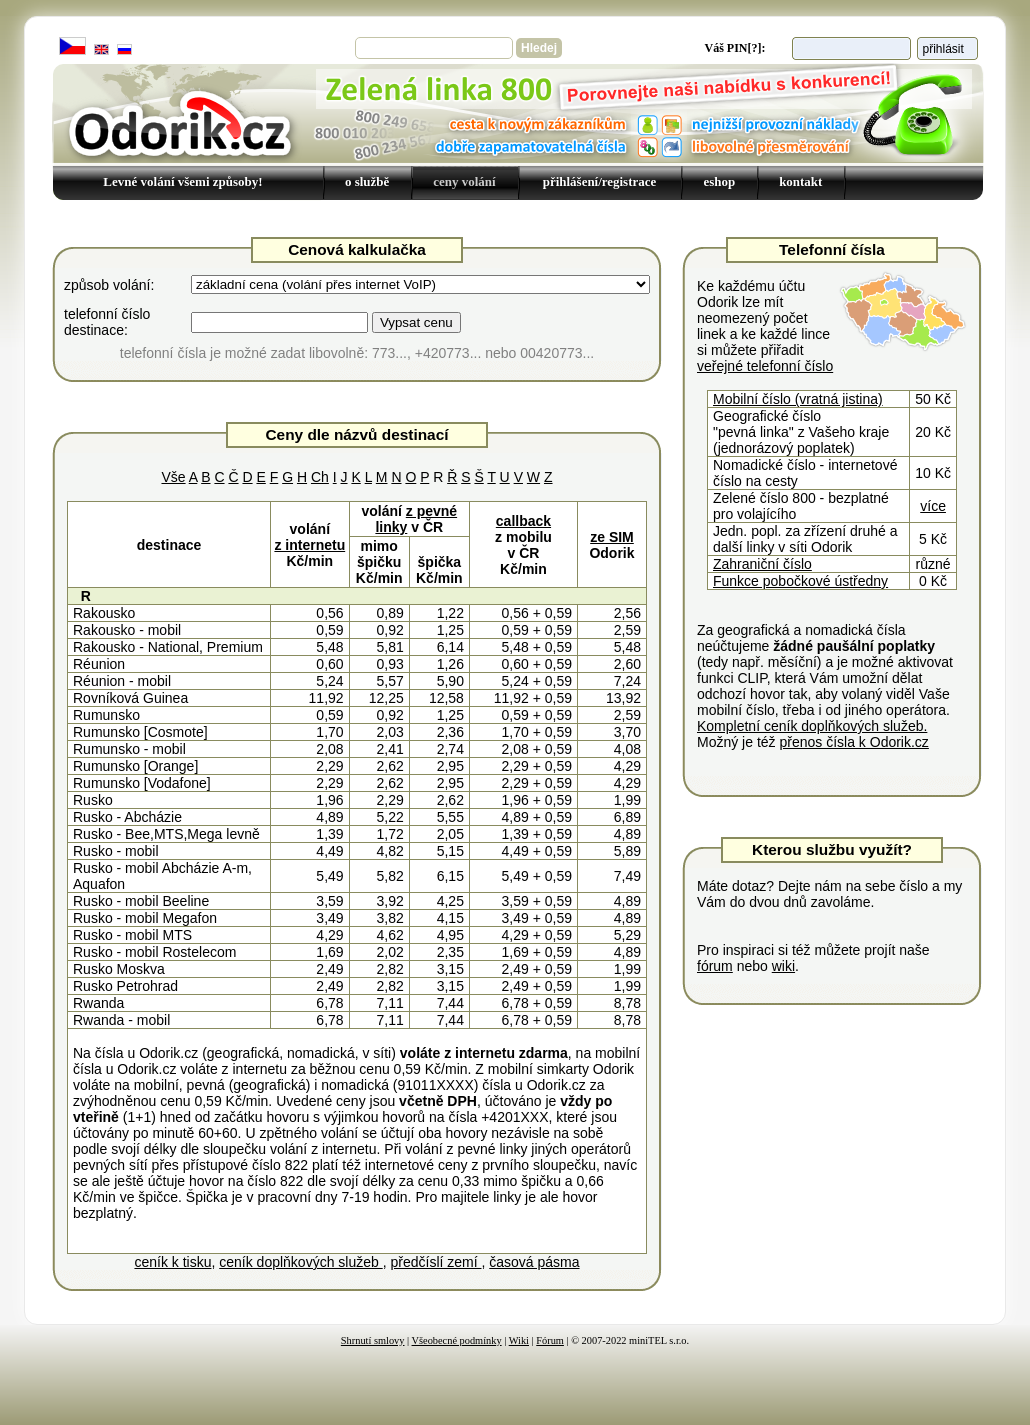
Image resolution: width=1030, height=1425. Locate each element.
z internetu (309, 545)
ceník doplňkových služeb (300, 1262)
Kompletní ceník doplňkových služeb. (812, 726)
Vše (173, 477)
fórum (715, 966)
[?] (755, 48)
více (933, 506)
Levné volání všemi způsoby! (182, 181)
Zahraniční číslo (762, 564)
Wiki (519, 1340)
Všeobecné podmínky (457, 1340)
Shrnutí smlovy (373, 1340)
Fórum (550, 1340)
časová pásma (534, 1262)
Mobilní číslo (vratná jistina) (798, 399)
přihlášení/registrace (600, 181)
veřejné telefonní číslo (765, 366)
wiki (783, 966)
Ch (320, 477)
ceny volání (464, 181)
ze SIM (612, 537)
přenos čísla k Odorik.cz (853, 742)
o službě (367, 181)
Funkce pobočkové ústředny (800, 581)
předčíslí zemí (435, 1262)
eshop (719, 181)
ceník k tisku (172, 1262)
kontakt (800, 181)
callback (523, 521)
